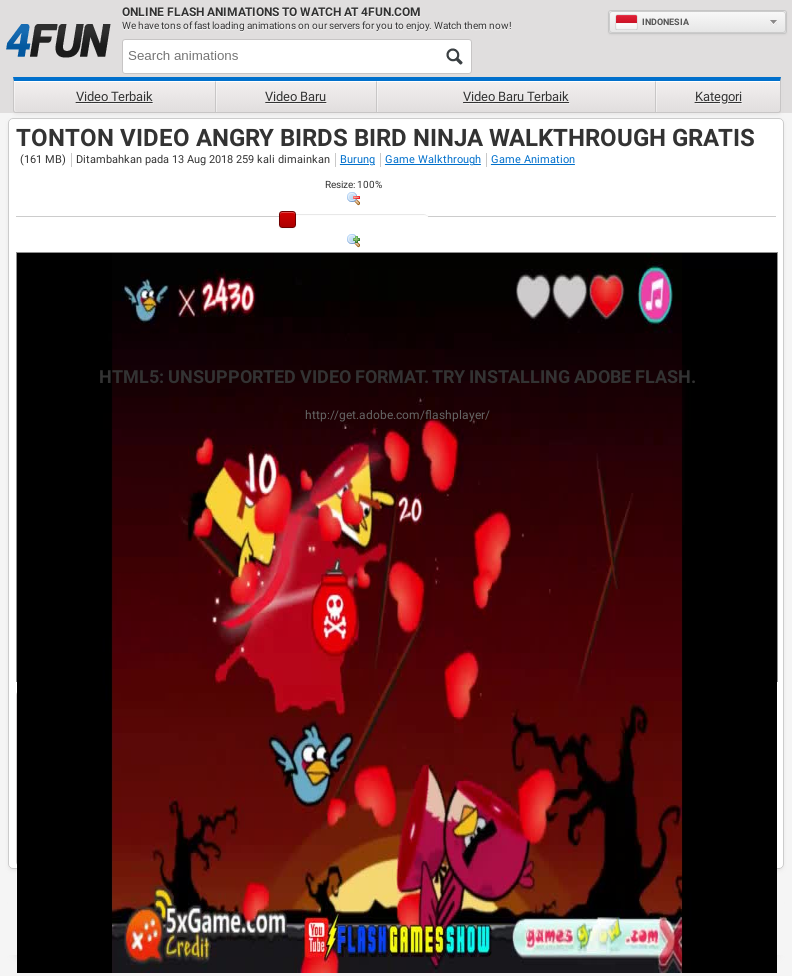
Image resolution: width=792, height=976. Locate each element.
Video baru (295, 96)
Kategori (718, 96)
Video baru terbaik (516, 96)
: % (353, 184)
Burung (357, 159)
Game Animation (533, 159)
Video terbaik (114, 96)
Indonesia (652, 22)
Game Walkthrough (433, 159)
